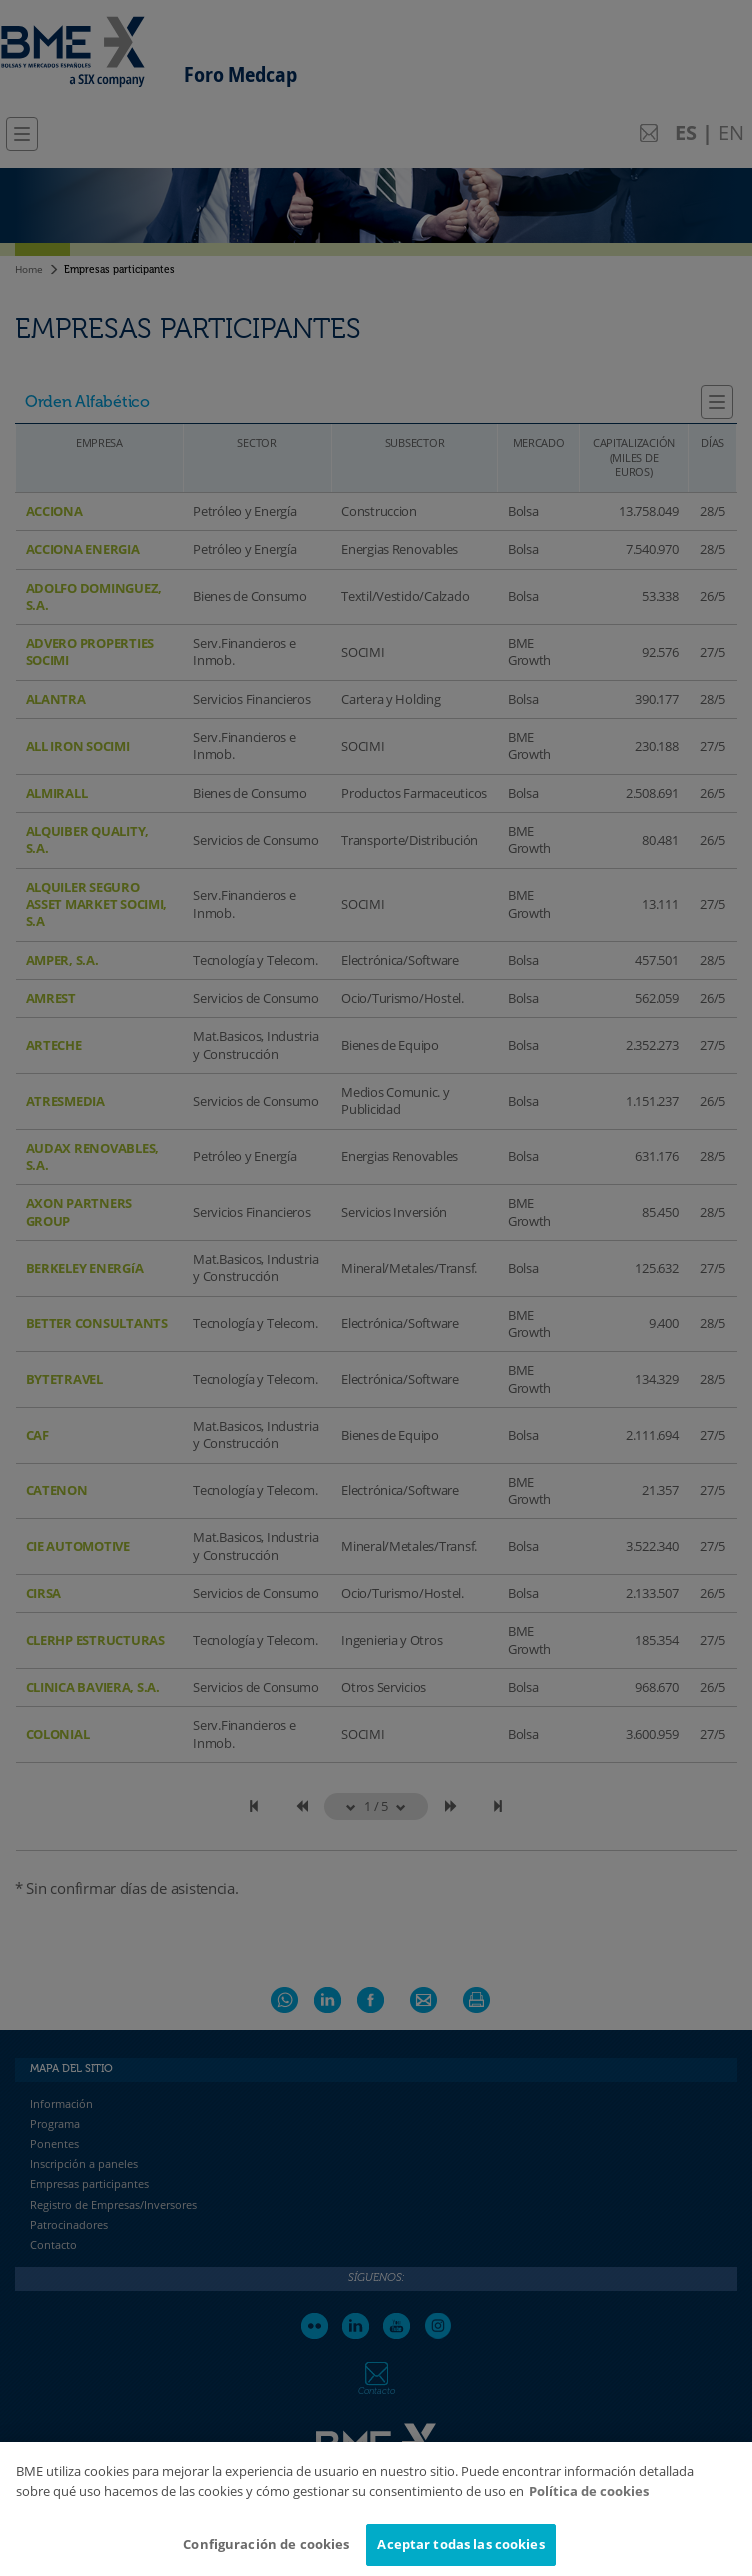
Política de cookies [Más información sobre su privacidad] (589, 2505)
